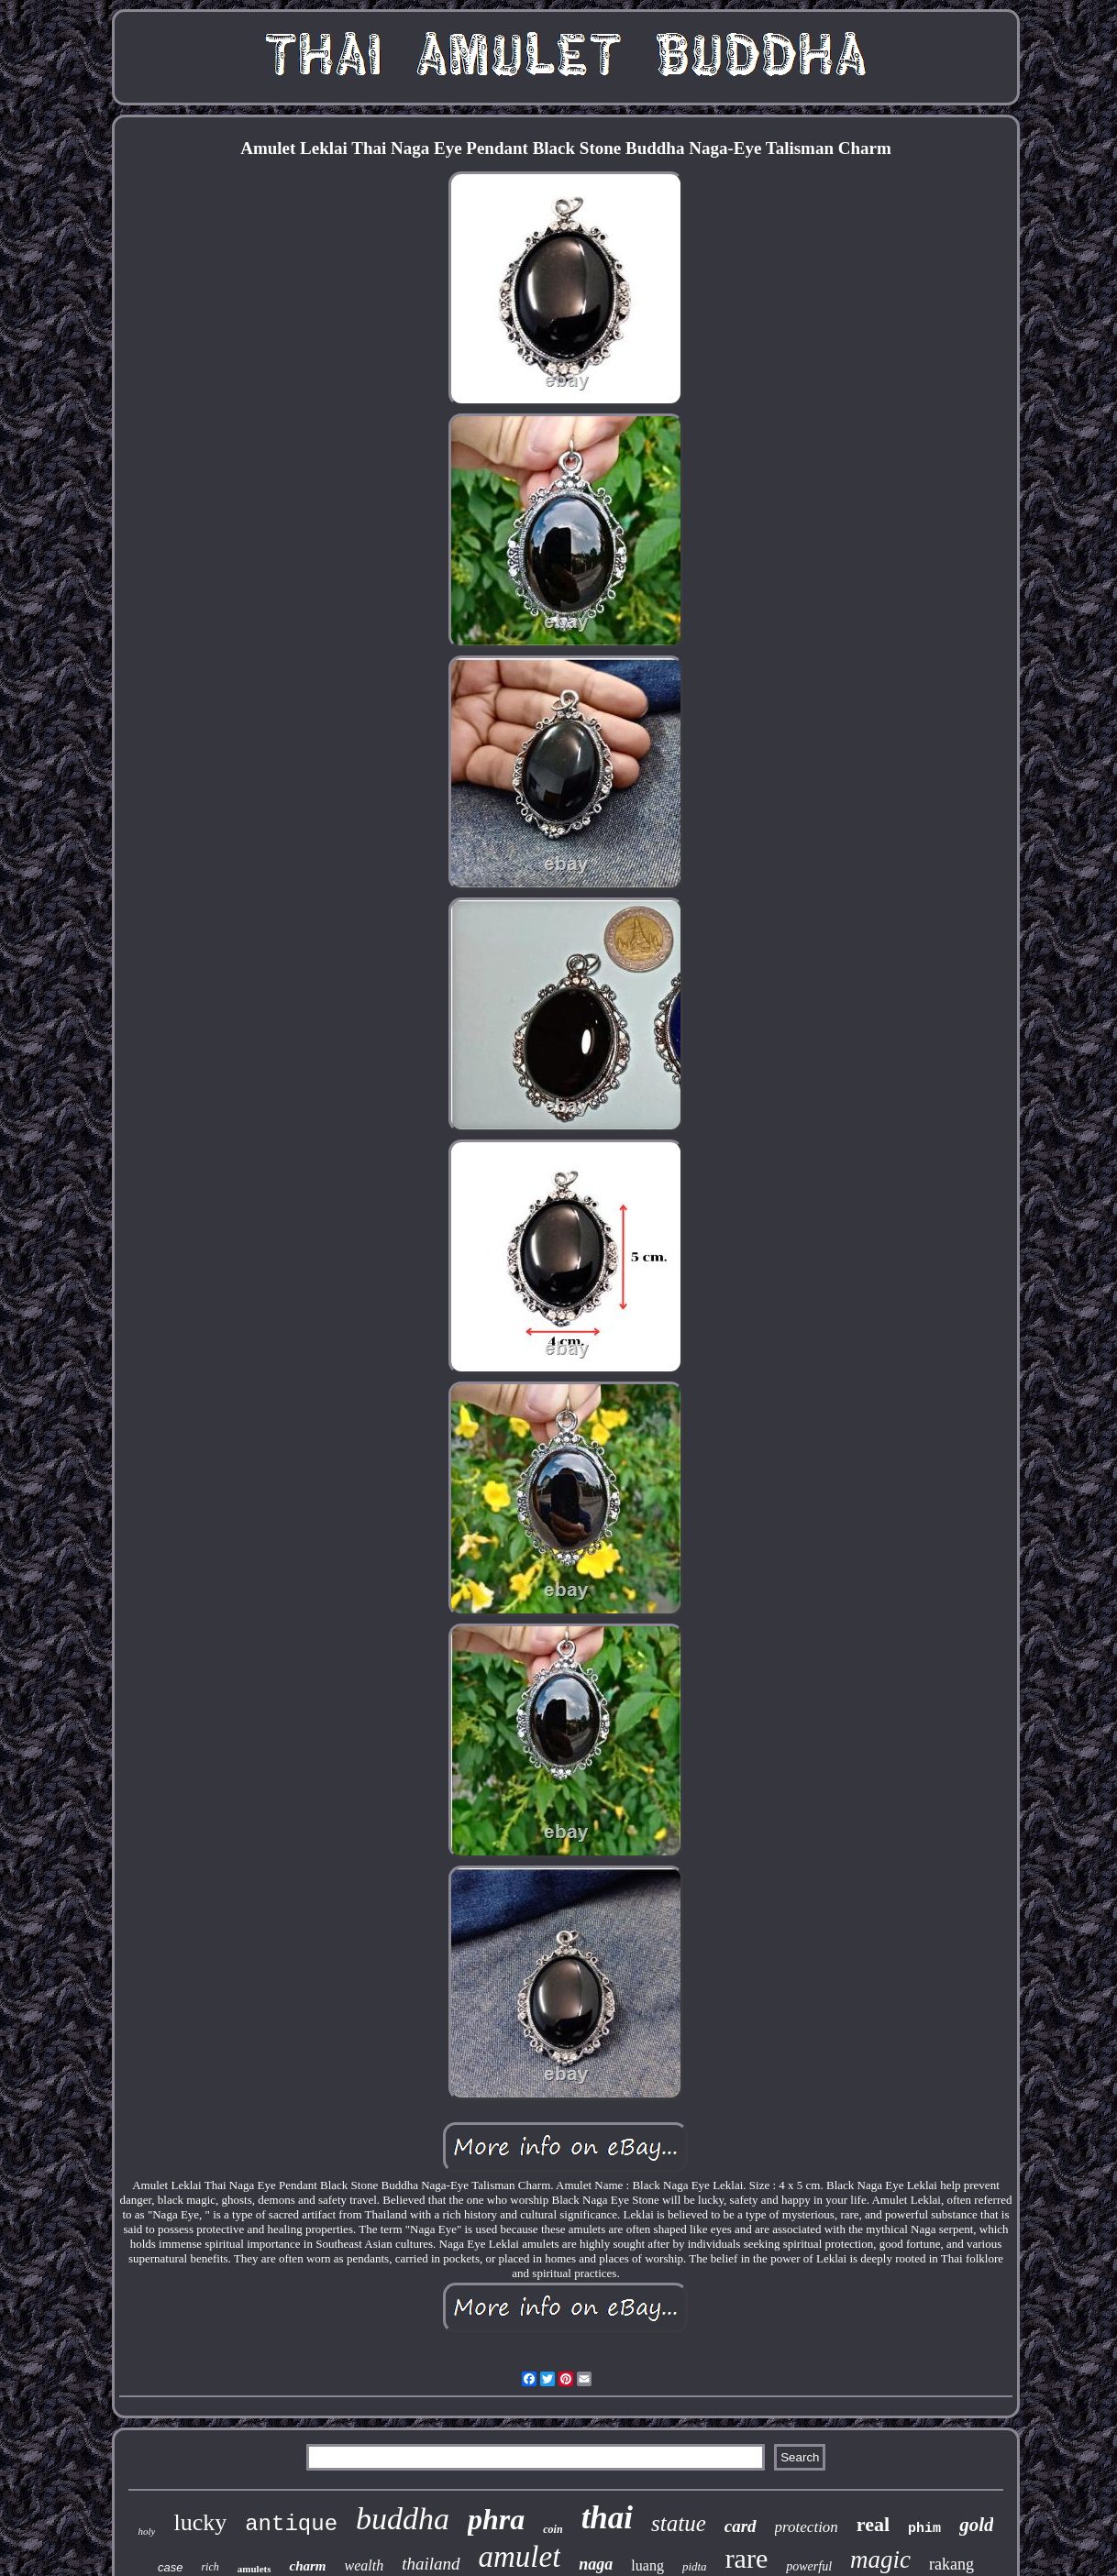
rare (747, 2558)
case (170, 2567)
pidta (694, 2566)
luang (647, 2565)
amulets (254, 2568)
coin (552, 2529)
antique (291, 2524)
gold (976, 2525)
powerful (809, 2566)
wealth (363, 2565)
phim (924, 2529)
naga (596, 2564)
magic (880, 2559)
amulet (520, 2556)
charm (307, 2566)
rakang (951, 2564)
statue (678, 2523)
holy (147, 2531)
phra (496, 2519)
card (740, 2526)
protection (806, 2527)
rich (209, 2566)
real (873, 2524)
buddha (402, 2519)
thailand (430, 2563)
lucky (200, 2522)
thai (607, 2518)
